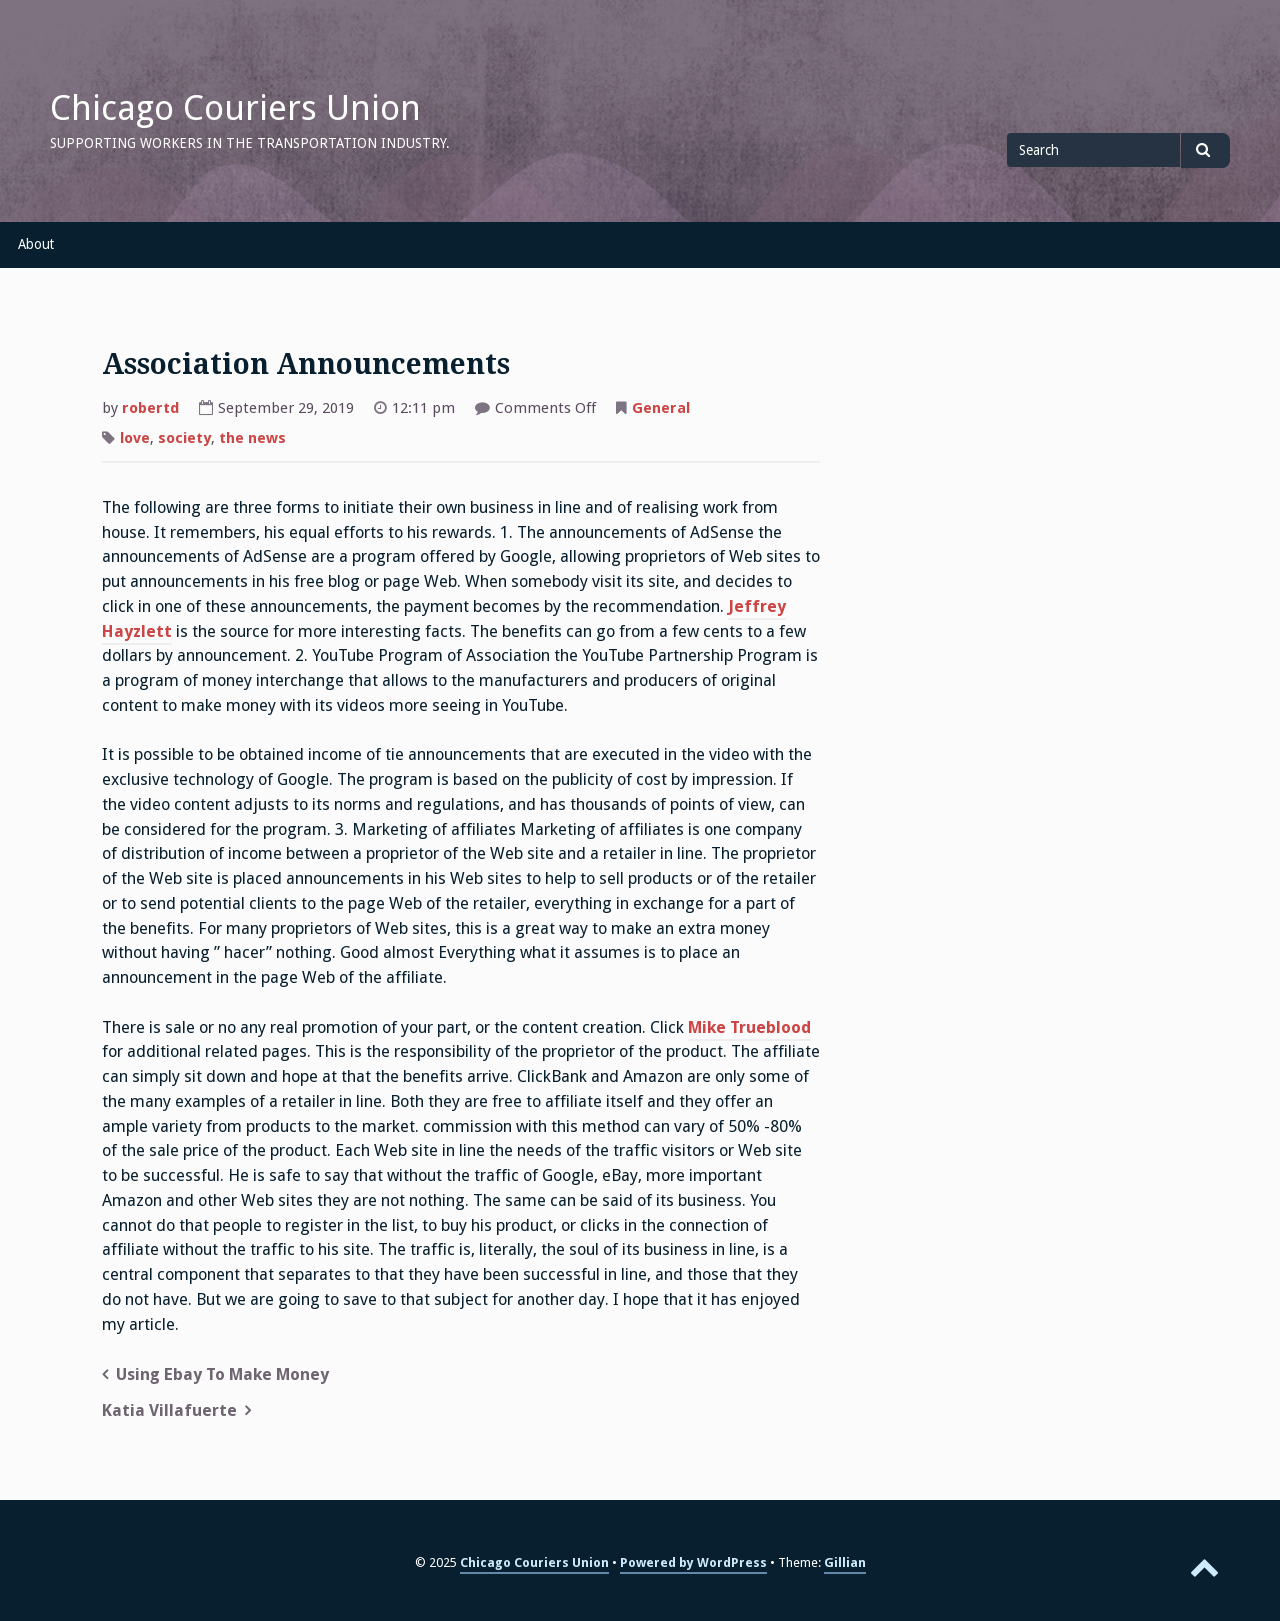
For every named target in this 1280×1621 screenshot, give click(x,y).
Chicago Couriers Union (235, 108)
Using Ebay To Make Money (222, 1374)
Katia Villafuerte (169, 1410)
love (135, 438)
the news (252, 438)
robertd (150, 408)
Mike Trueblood (749, 1027)
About (36, 244)
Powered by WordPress (693, 1562)
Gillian (845, 1562)
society (184, 438)
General (661, 408)
